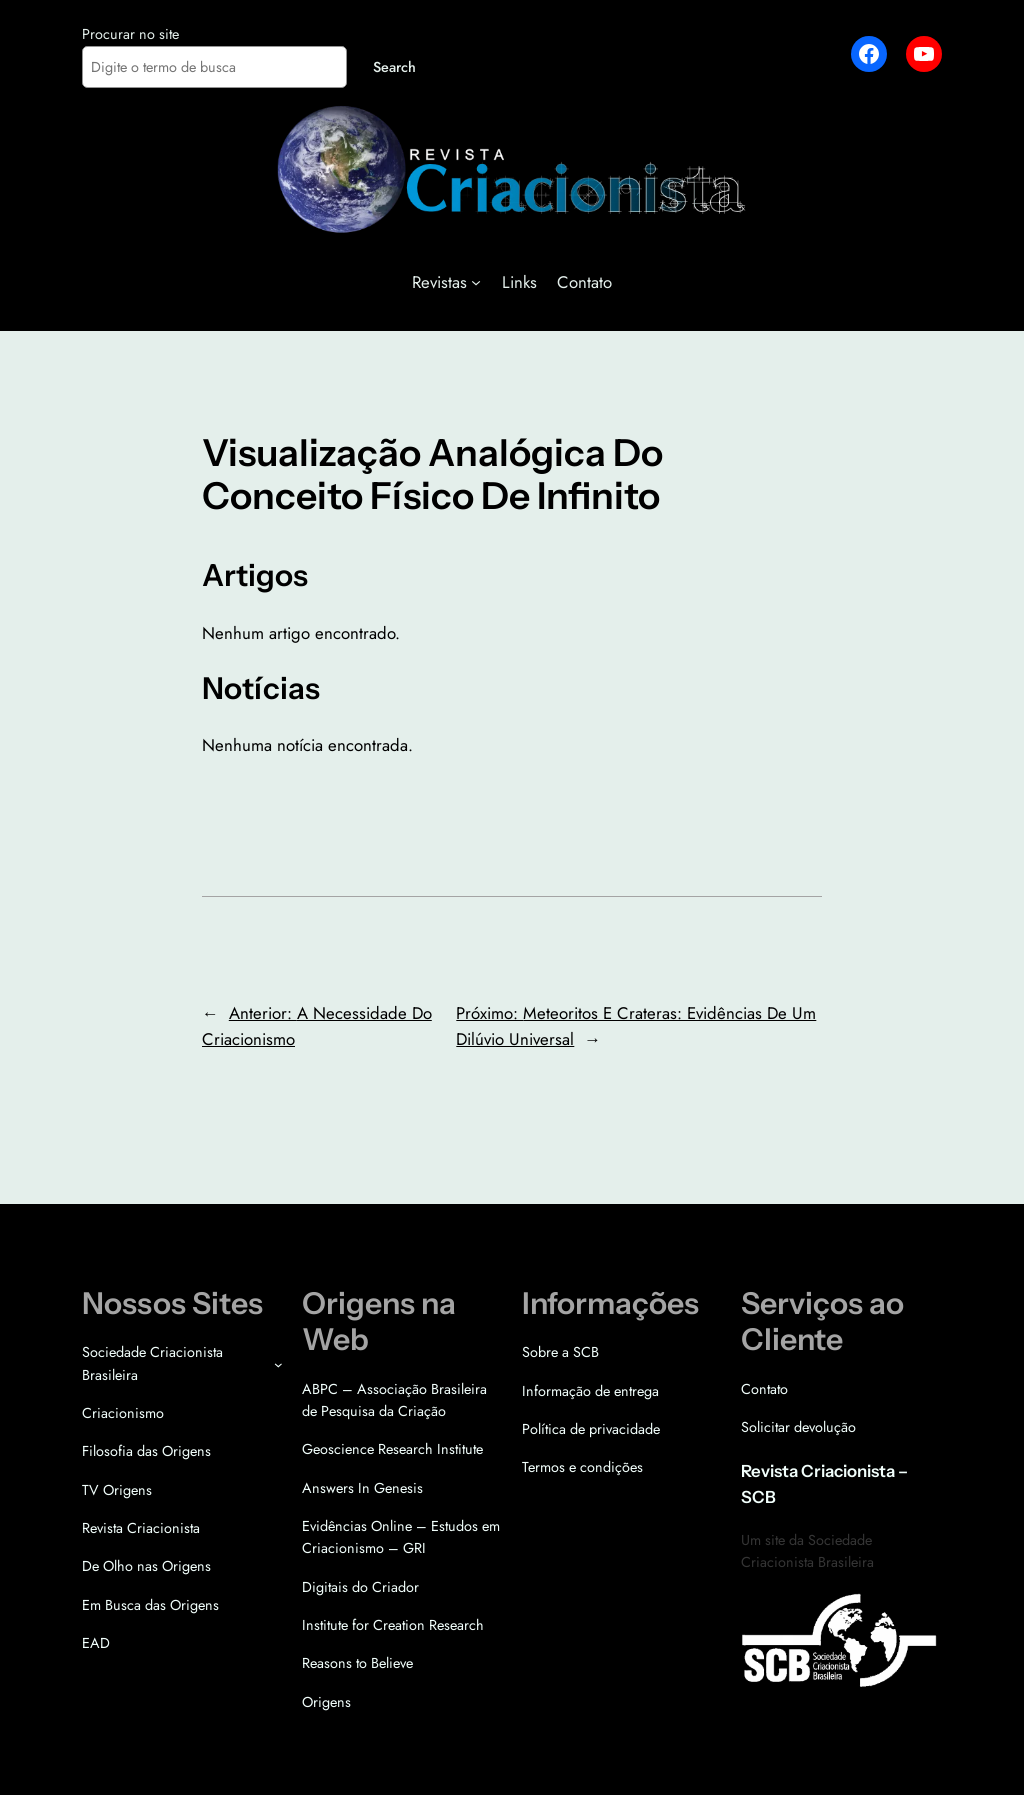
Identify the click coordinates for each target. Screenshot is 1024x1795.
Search (394, 67)
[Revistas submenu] (476, 282)
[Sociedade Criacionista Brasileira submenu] (278, 1364)
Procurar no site (130, 34)
